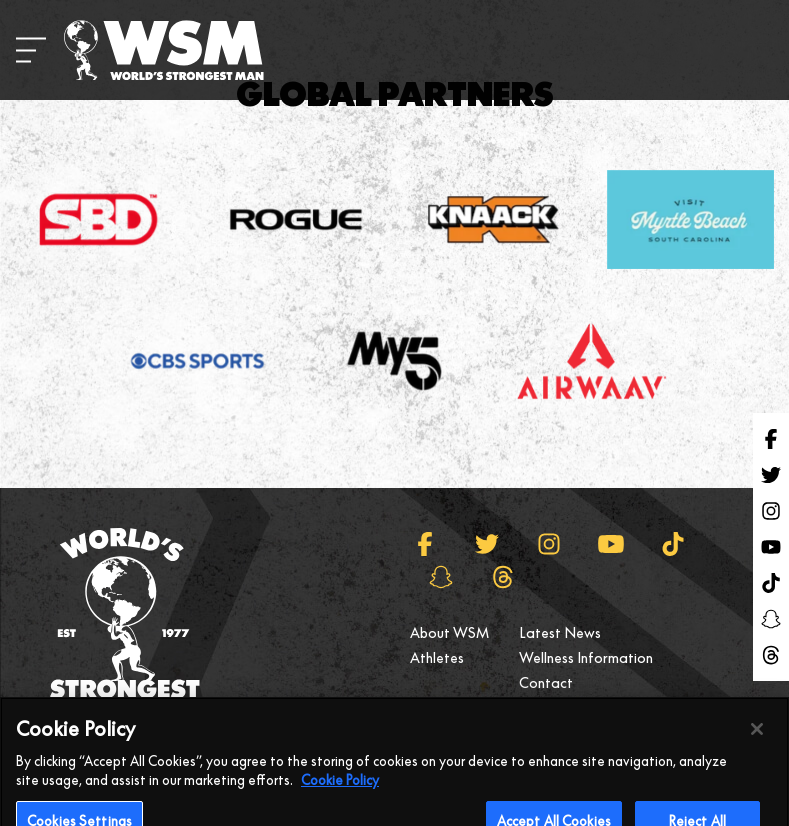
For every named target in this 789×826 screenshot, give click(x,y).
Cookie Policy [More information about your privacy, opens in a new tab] (340, 797)
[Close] (757, 745)
